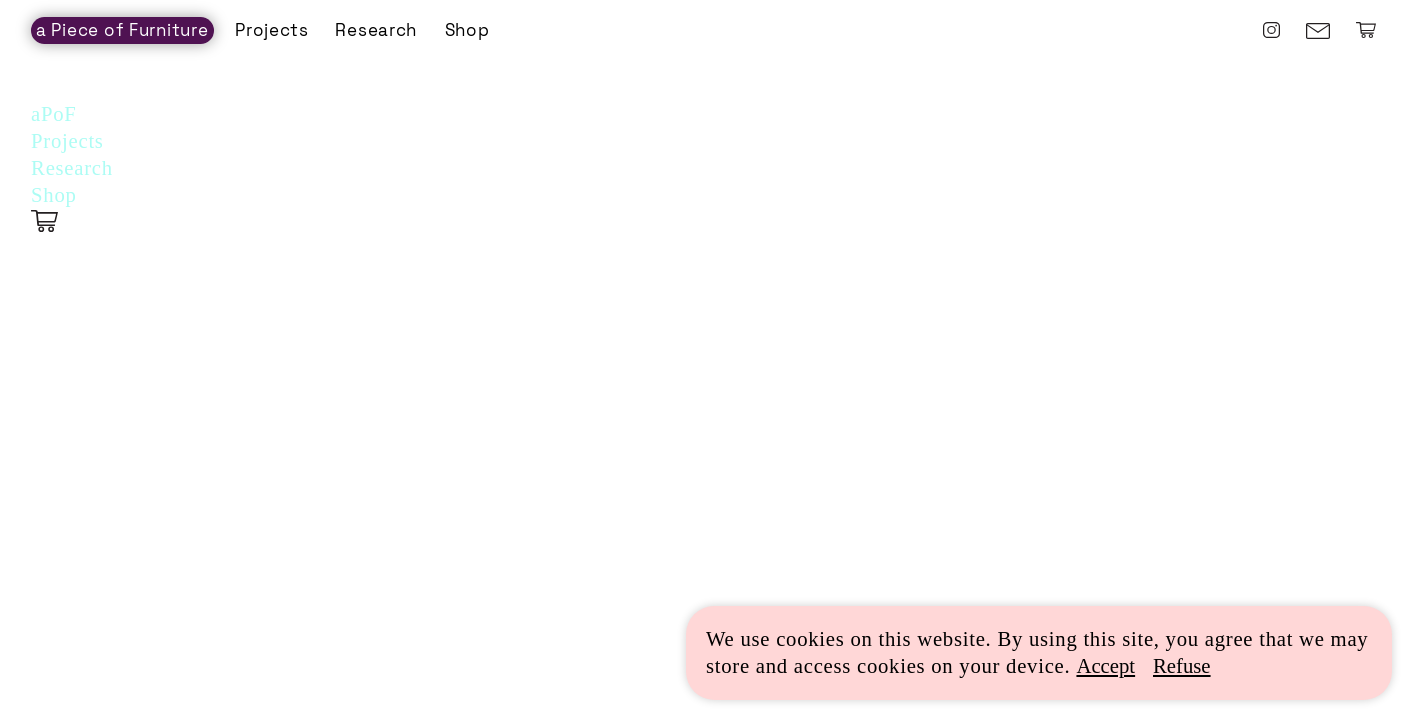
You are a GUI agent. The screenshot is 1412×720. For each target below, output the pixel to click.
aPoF (54, 114)
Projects (272, 30)
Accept (1105, 666)
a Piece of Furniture (122, 30)
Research (376, 30)
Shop (467, 30)
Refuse (1182, 666)
